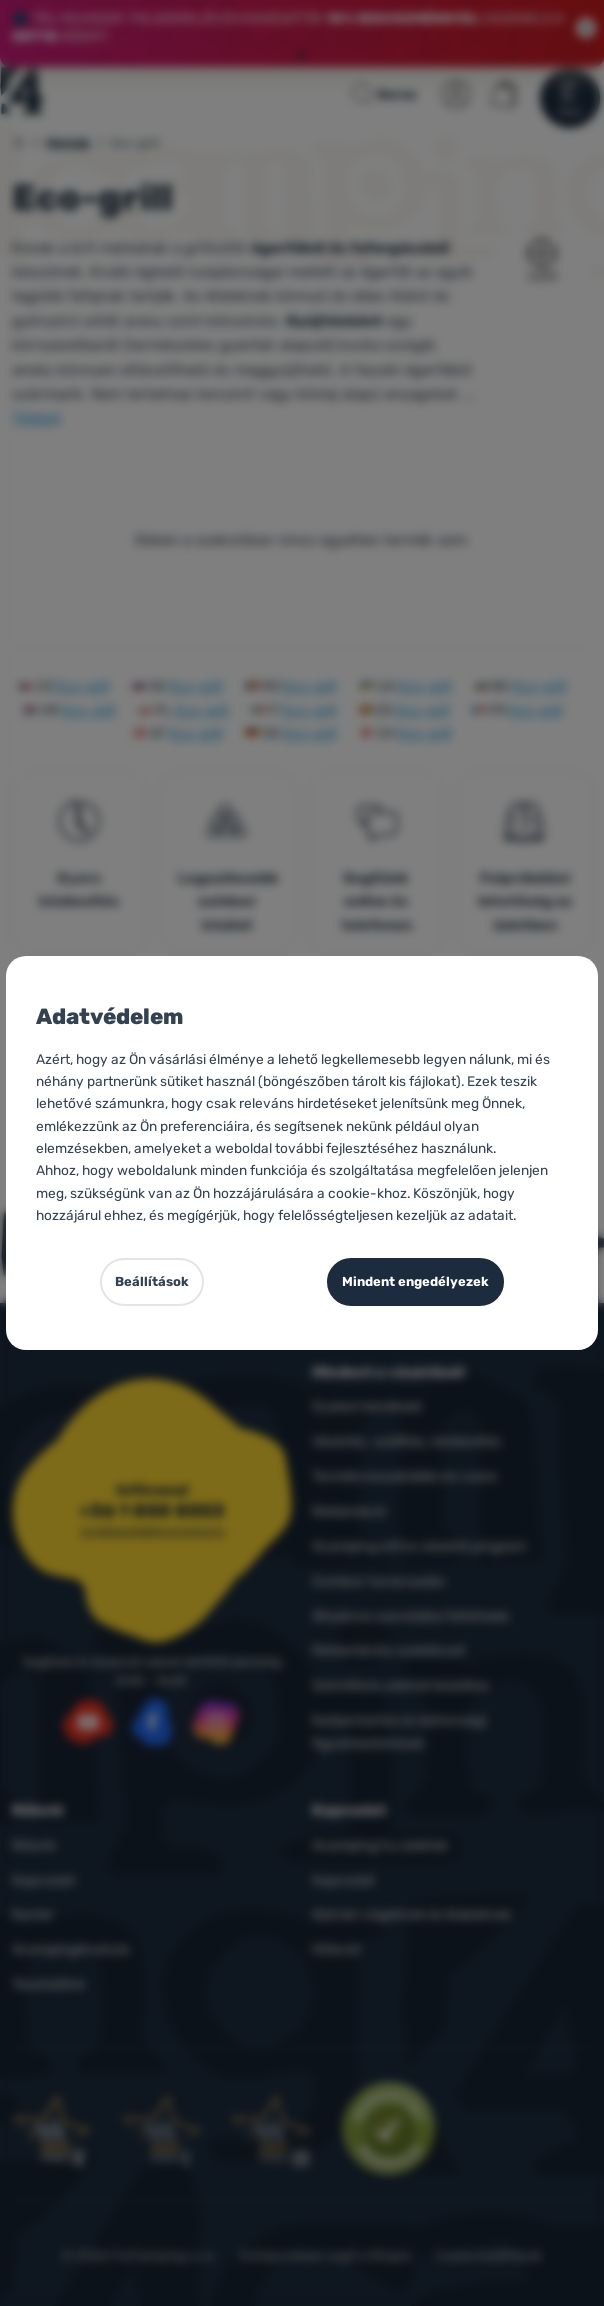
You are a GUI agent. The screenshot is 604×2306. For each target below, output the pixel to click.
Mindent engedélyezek (415, 1281)
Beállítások (152, 1281)
